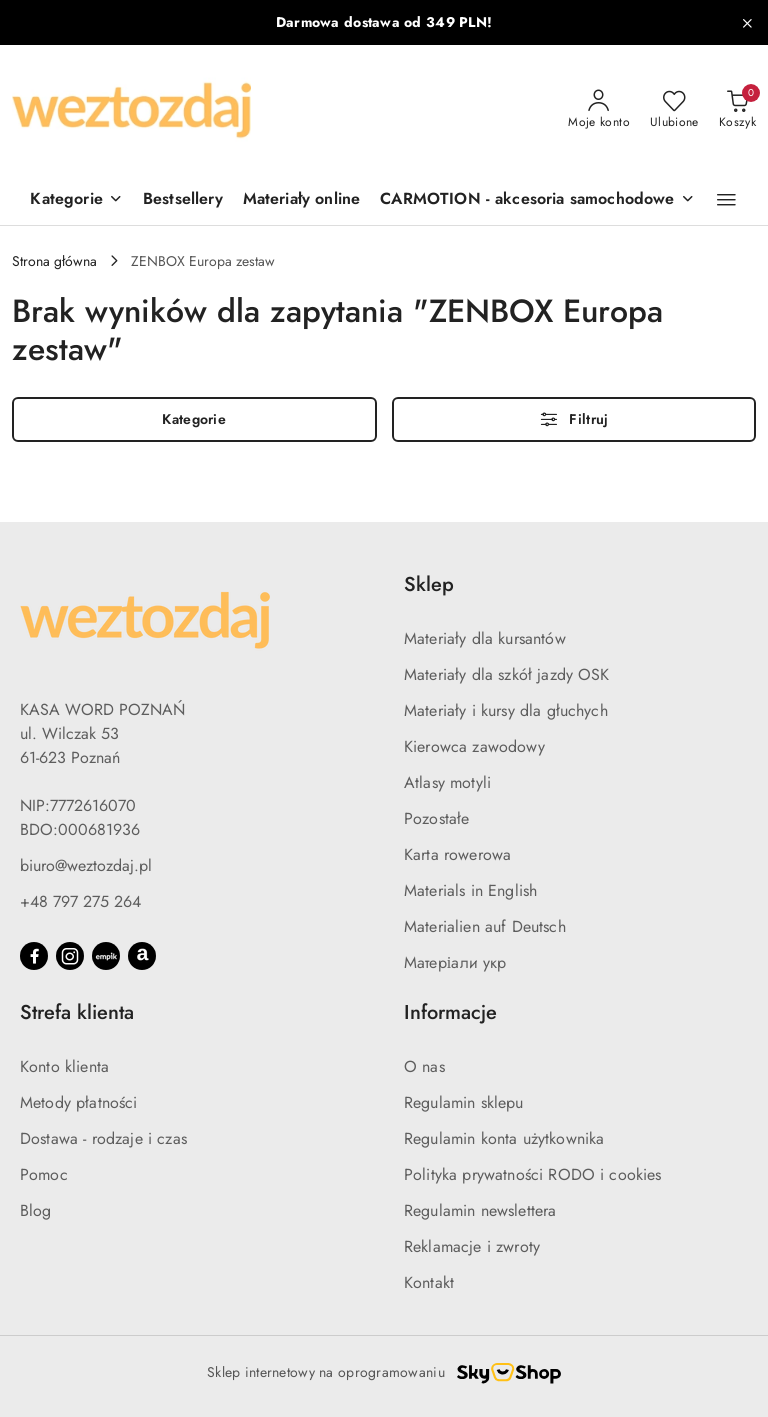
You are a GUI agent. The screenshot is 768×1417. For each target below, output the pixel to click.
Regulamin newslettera (480, 1210)
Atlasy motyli (447, 782)
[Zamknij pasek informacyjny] (747, 23)
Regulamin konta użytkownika (504, 1138)
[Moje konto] (599, 110)
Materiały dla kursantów (485, 638)
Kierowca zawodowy (474, 746)
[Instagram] (70, 956)
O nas (424, 1066)
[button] (726, 200)
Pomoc (44, 1174)
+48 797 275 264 (80, 901)
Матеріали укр (455, 962)
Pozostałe (436, 818)
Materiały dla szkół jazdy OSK (507, 674)
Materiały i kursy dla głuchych (506, 710)
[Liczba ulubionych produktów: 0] (674, 110)
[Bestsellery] (183, 200)
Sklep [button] (429, 584)
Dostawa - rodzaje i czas (103, 1138)
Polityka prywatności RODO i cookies (533, 1174)
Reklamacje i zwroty (472, 1246)
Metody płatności (79, 1102)
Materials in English (470, 890)
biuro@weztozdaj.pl (86, 865)
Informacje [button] (450, 1012)
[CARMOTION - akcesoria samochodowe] (537, 200)
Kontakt (429, 1282)
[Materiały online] (302, 200)
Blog (36, 1210)
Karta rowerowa (457, 854)
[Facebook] (34, 956)
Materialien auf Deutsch (485, 926)
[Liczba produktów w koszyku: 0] (737, 110)
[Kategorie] (76, 200)
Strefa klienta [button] (77, 1012)
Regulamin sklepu (464, 1102)
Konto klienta (64, 1066)
